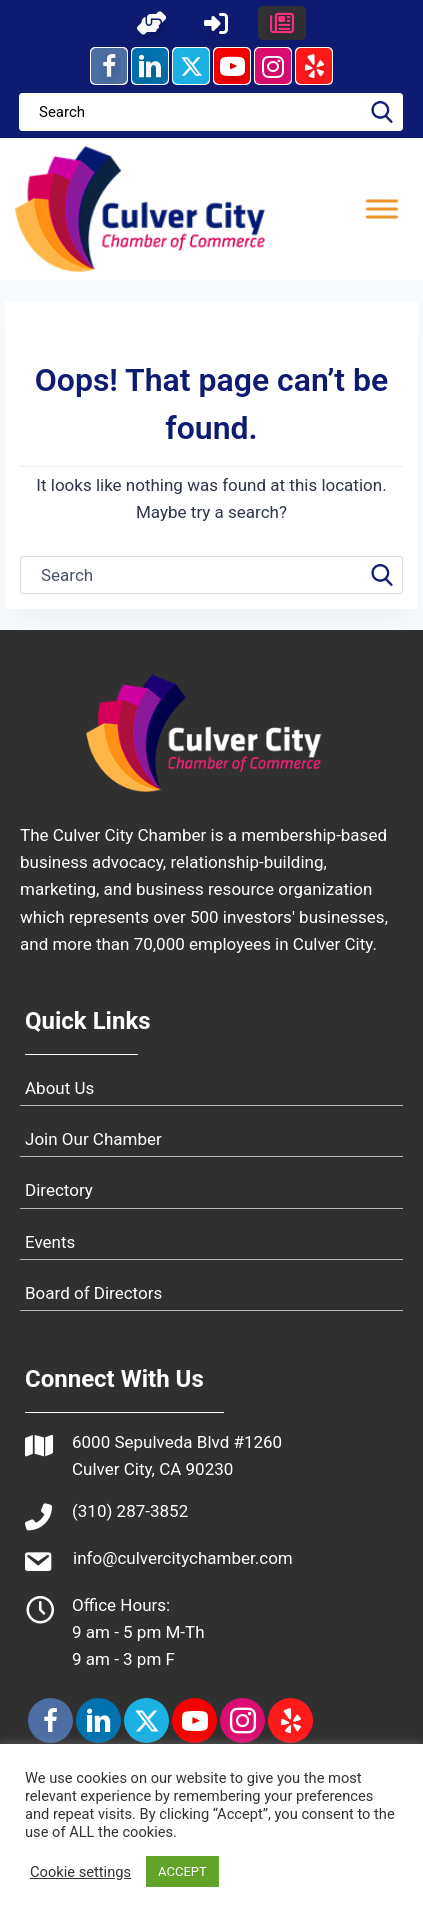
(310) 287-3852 (130, 1511)
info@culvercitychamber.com (183, 1558)
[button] (152, 23)
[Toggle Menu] (382, 208)
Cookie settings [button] (80, 1872)
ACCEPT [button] (182, 1871)
